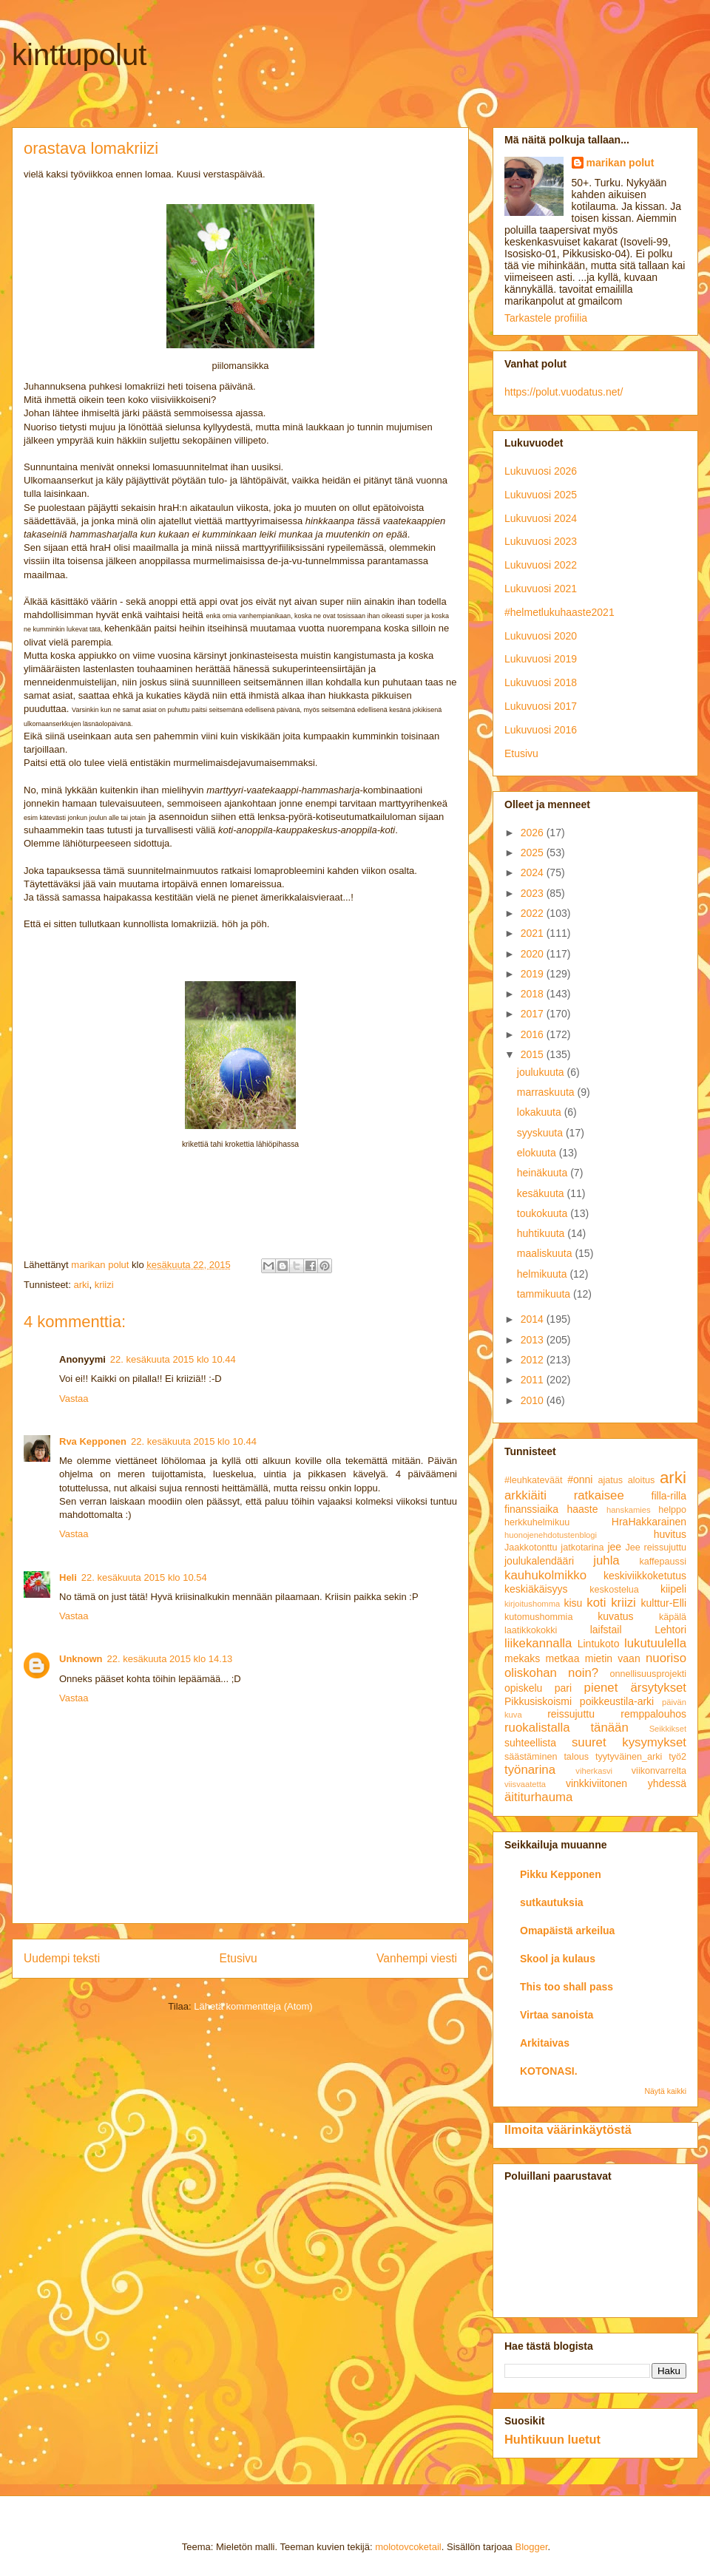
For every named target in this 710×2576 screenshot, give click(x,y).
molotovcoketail (408, 2546)
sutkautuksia (552, 1902)
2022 (534, 913)
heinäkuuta (543, 1173)
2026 (534, 832)
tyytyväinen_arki (628, 1757)
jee (614, 1547)
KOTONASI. (549, 2071)
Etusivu (238, 1958)
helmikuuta (543, 1274)
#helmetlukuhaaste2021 (559, 612)
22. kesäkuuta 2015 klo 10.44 (173, 1359)
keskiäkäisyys (536, 1589)
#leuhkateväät (533, 1480)
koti (596, 1603)
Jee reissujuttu (655, 1547)
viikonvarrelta (659, 1771)
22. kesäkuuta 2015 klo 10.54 (144, 1577)
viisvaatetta (525, 1784)
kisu (573, 1603)
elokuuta (538, 1153)
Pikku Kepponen (560, 1874)
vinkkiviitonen (596, 1783)
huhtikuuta (542, 1233)
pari (563, 1688)
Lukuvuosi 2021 (540, 588)
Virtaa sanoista (556, 2015)
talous (576, 1757)
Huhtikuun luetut (552, 2439)
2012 (534, 1360)
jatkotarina (582, 1547)
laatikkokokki (530, 1630)
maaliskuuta (546, 1253)
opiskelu (523, 1688)
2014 (534, 1319)
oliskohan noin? (551, 1673)
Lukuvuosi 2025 (540, 495)
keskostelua (614, 1589)
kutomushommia (538, 1617)
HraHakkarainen (649, 1522)
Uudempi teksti (62, 1958)
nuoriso (666, 1658)
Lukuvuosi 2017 (540, 706)
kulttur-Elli (663, 1603)
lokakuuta (540, 1112)
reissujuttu (571, 1714)
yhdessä (667, 1783)
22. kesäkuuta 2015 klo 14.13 (170, 1658)
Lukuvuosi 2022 (540, 565)
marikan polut (620, 163)
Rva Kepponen (92, 1441)
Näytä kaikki (665, 2091)
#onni (579, 1479)
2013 (534, 1340)
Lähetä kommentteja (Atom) (253, 2006)
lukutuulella (655, 1643)
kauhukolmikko (545, 1575)
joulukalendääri (539, 1561)
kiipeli (673, 1589)
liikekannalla (538, 1643)
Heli (68, 1577)
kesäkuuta (542, 1193)
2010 (534, 1400)
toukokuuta (543, 1213)
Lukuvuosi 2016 (540, 730)
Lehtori (670, 1630)
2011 (534, 1380)
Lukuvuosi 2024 (540, 518)
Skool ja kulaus (557, 1959)
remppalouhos (653, 1714)
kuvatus (615, 1616)
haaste (582, 1509)
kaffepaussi (663, 1561)
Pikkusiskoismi (538, 1701)
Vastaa (74, 1398)
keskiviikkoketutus (645, 1576)
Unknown (81, 1658)
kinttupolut (79, 54)
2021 (534, 933)
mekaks (522, 1658)
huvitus (670, 1534)
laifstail (606, 1630)
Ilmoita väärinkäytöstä (568, 2129)
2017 (534, 1014)
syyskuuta (541, 1133)
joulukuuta (542, 1072)
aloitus (641, 1480)
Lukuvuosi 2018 (540, 682)
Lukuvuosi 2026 (540, 471)
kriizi (104, 1284)
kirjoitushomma (532, 1603)
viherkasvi (593, 1770)
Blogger (531, 2546)
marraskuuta (547, 1092)
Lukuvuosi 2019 (540, 659)
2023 (534, 893)
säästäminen (530, 1757)
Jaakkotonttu (530, 1547)
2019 (534, 974)
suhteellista (530, 1743)
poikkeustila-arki (617, 1701)
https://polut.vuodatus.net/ (563, 392)
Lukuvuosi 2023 (540, 541)
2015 (534, 1054)
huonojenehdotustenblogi (550, 1535)
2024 (534, 872)
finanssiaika (531, 1509)
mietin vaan (612, 1658)
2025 (534, 852)
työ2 (677, 1757)
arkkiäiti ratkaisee (564, 1495)
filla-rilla (669, 1496)
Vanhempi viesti (416, 1958)
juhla (606, 1560)
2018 (534, 994)
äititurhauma (538, 1797)
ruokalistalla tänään (566, 1728)
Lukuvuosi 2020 (540, 636)
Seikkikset (667, 1728)
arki (81, 1284)
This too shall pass (566, 1987)
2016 (534, 1034)
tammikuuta (545, 1294)
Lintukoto (599, 1644)
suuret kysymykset (629, 1742)
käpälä (672, 1617)
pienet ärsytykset (635, 1688)
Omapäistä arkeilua (567, 1930)
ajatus (610, 1480)
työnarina (529, 1770)
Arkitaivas (544, 2043)
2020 (534, 954)
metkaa (563, 1658)
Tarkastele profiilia (545, 318)
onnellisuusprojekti (647, 1674)
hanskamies (628, 1509)
